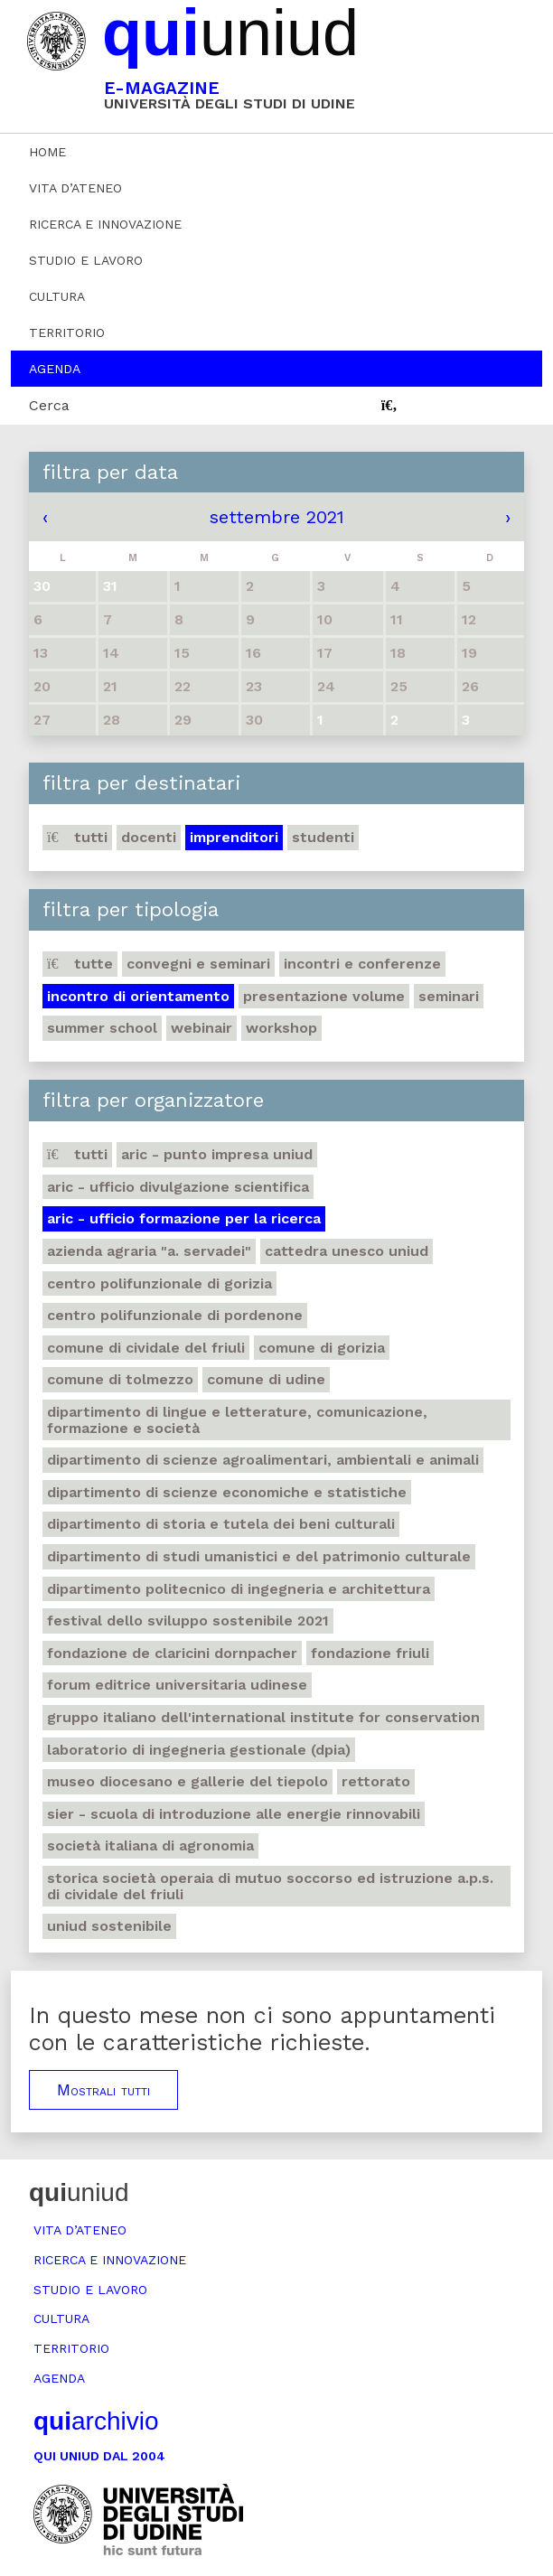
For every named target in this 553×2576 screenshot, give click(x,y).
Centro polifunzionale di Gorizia (159, 1283)
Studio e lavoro (86, 260)
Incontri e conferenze (362, 963)
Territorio (67, 332)
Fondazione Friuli (370, 1653)
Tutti (77, 837)
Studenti (323, 837)
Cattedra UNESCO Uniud (346, 1251)
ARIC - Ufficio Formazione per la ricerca (184, 1218)
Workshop (281, 1027)
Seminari (448, 996)
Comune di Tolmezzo (120, 1379)
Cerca (49, 405)
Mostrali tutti (103, 2090)
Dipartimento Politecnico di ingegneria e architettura (238, 1588)
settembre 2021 (277, 517)
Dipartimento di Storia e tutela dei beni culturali (221, 1523)
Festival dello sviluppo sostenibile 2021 (188, 1620)
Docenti (148, 837)
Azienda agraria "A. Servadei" (149, 1251)
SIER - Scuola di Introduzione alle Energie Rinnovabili (233, 1813)
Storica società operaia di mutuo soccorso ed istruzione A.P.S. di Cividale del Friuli (270, 1886)
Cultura (57, 296)
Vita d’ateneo (75, 188)
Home (47, 152)
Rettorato (376, 1781)
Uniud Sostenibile (109, 1925)
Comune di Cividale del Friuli (146, 1347)
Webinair (201, 1027)
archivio (95, 2421)
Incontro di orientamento (138, 996)
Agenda (54, 368)
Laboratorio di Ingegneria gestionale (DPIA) (199, 1749)
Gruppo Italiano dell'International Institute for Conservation (263, 1717)
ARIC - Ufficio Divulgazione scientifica (178, 1186)
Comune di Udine (266, 1379)
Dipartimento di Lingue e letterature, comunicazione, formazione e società (237, 1420)
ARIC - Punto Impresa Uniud (217, 1154)
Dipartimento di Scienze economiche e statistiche (227, 1492)
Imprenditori (234, 837)
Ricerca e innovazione (105, 224)
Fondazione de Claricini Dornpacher (172, 1653)
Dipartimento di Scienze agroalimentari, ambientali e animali (263, 1459)
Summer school (102, 1027)
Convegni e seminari (198, 963)
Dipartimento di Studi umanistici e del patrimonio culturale (259, 1556)
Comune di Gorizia (321, 1347)
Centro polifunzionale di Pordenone (175, 1315)
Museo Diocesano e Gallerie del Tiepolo (187, 1781)
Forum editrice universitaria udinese (177, 1684)
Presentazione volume (324, 996)
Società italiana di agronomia (150, 1845)
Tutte (80, 963)
